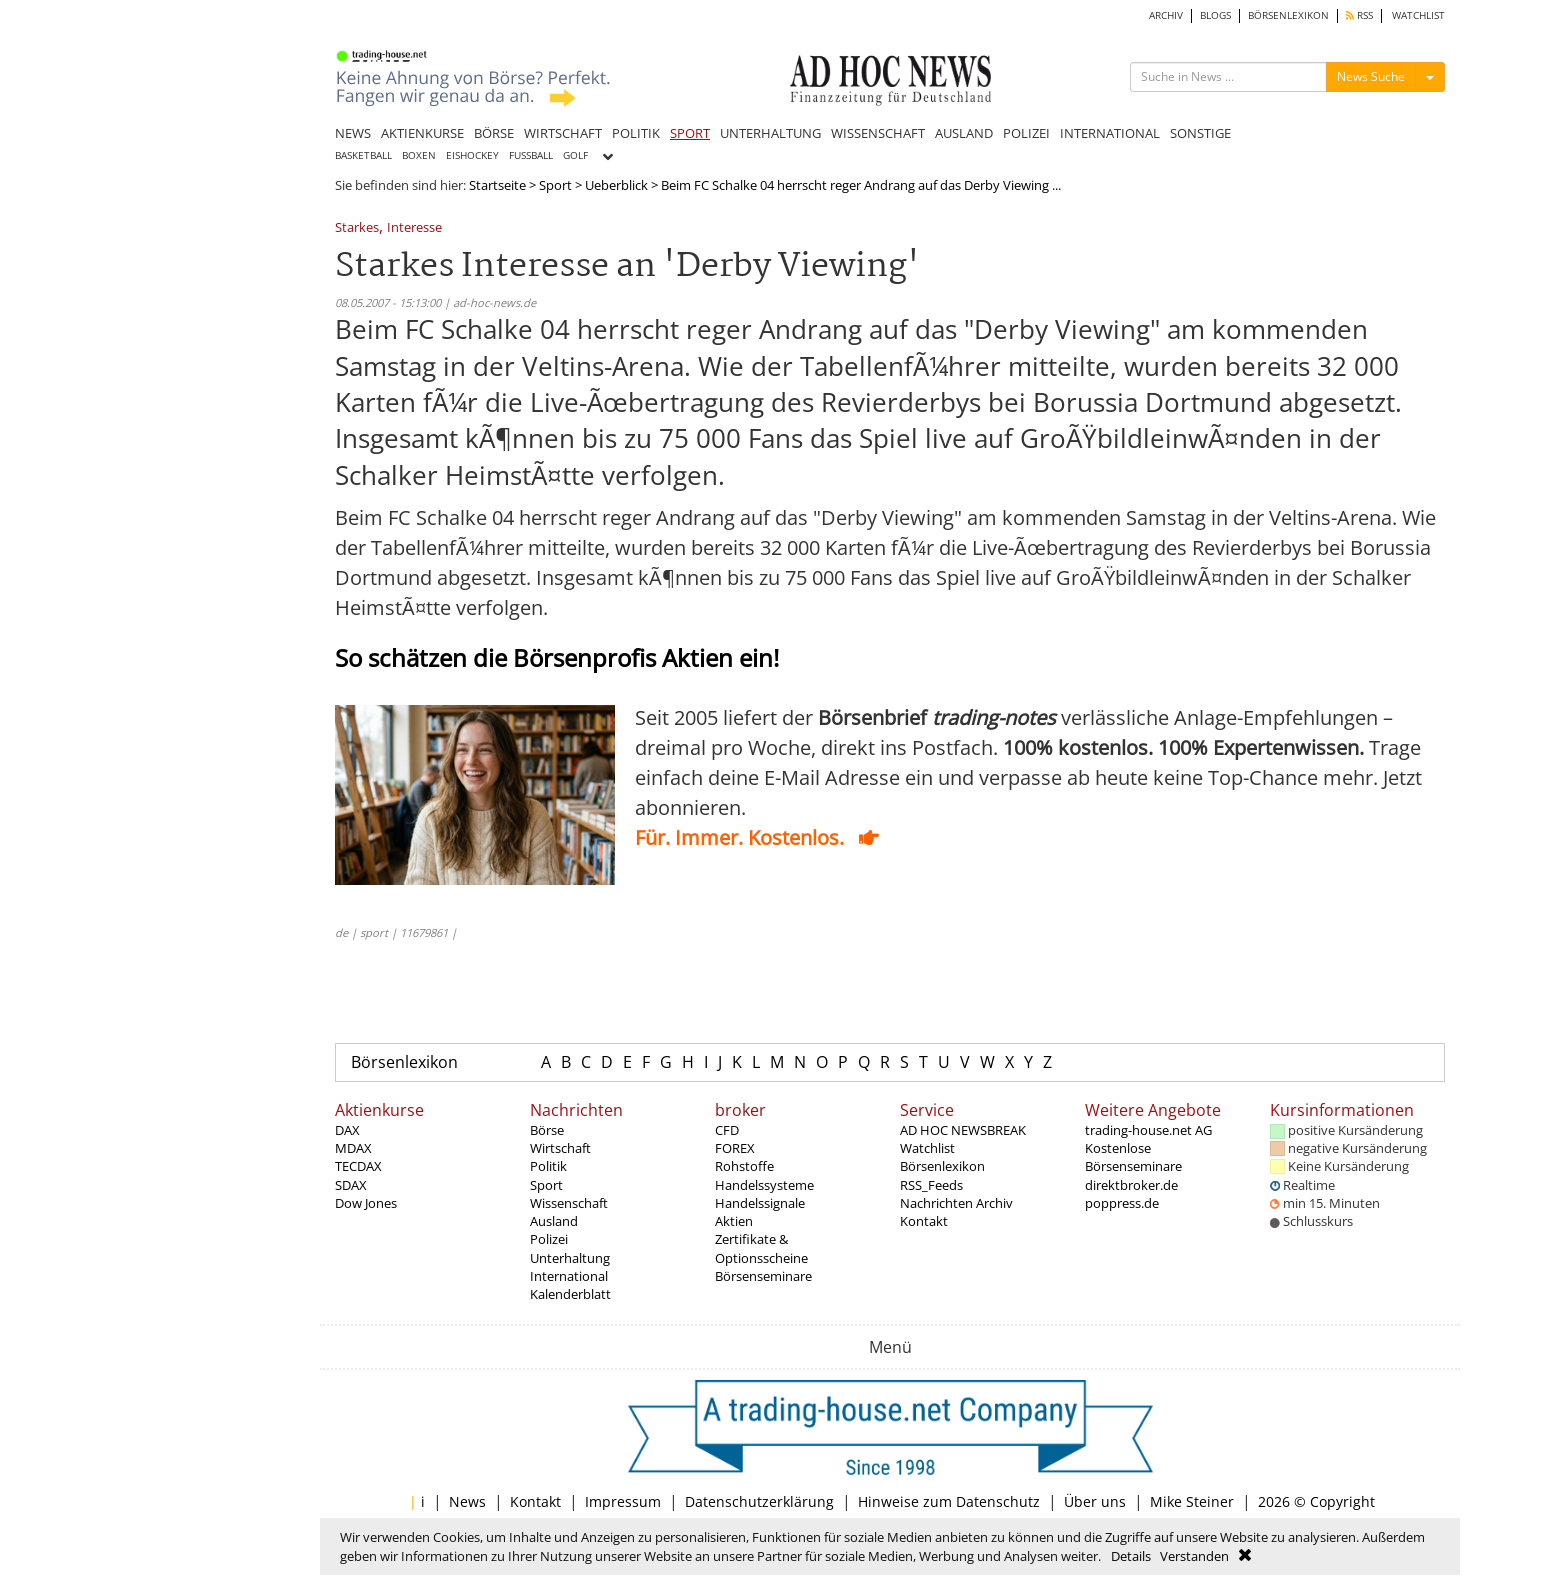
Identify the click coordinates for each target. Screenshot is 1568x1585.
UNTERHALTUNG (770, 133)
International (569, 1276)
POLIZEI (1026, 133)
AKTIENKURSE (422, 133)
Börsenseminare (763, 1276)
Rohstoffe (744, 1166)
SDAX (351, 1185)
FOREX (735, 1148)
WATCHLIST (1418, 15)
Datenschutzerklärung (759, 1501)
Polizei (549, 1239)
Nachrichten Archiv (956, 1203)
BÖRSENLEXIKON (1288, 15)
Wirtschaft (560, 1148)
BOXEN (419, 155)
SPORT (690, 133)
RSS (1359, 15)
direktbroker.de (1131, 1185)
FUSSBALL (531, 155)
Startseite (497, 185)
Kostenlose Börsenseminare (1133, 1157)
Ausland (554, 1221)
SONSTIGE (1200, 133)
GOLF (575, 155)
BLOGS (1215, 15)
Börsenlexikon (404, 1062)
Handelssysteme (764, 1185)
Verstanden (1194, 1556)
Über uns (1095, 1501)
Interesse (414, 228)
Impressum (623, 1501)
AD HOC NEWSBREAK (963, 1130)
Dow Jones (366, 1203)
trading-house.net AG (1148, 1130)
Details (1131, 1556)
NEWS (353, 133)
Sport (555, 185)
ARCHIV (1166, 15)
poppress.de (1122, 1203)
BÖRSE (494, 133)
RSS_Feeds (931, 1185)
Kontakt (924, 1221)
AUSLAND (964, 133)
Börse (547, 1130)
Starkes (357, 228)
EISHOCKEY (472, 155)
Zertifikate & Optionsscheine (761, 1248)
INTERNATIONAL (1110, 133)
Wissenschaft (569, 1203)
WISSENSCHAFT (878, 133)
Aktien (734, 1221)
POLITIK (636, 133)
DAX (347, 1130)
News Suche (1371, 76)
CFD (727, 1130)
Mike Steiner (1192, 1501)
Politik (548, 1166)
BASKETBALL (363, 155)
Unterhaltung (570, 1258)
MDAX (353, 1148)
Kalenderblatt (570, 1294)
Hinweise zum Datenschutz (949, 1501)
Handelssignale (760, 1203)
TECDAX (358, 1166)
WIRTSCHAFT (563, 133)
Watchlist (927, 1148)
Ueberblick (616, 185)
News (467, 1501)
